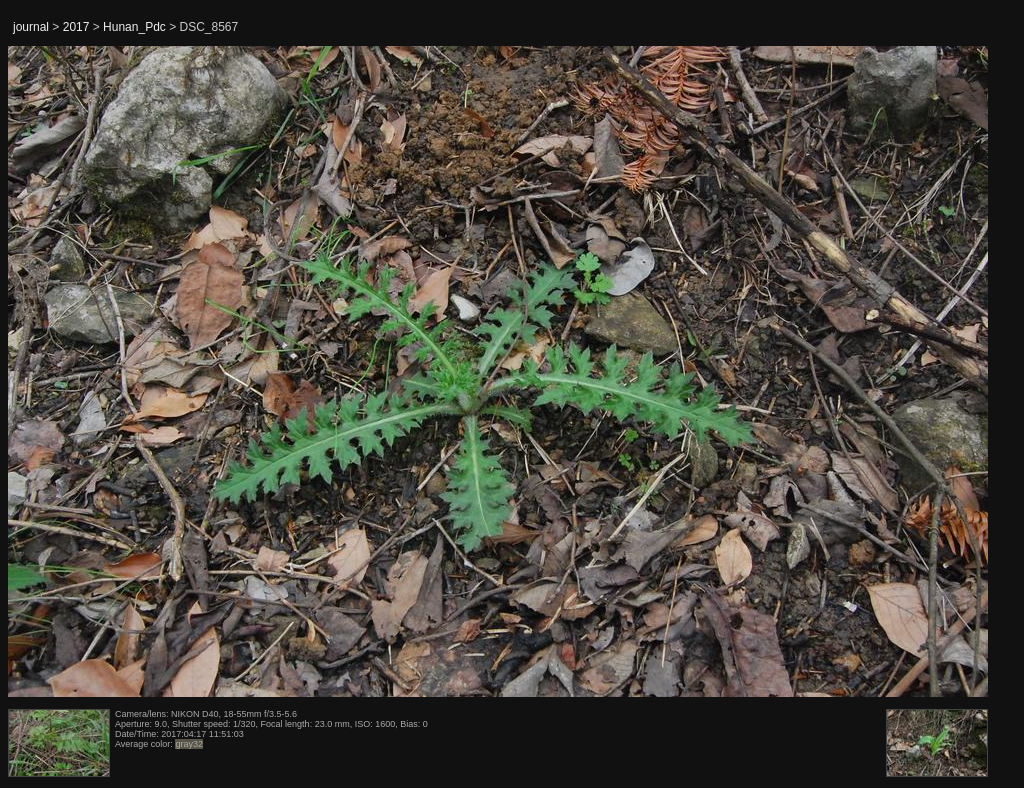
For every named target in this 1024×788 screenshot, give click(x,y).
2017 (76, 27)
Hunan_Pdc (134, 27)
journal (31, 27)
